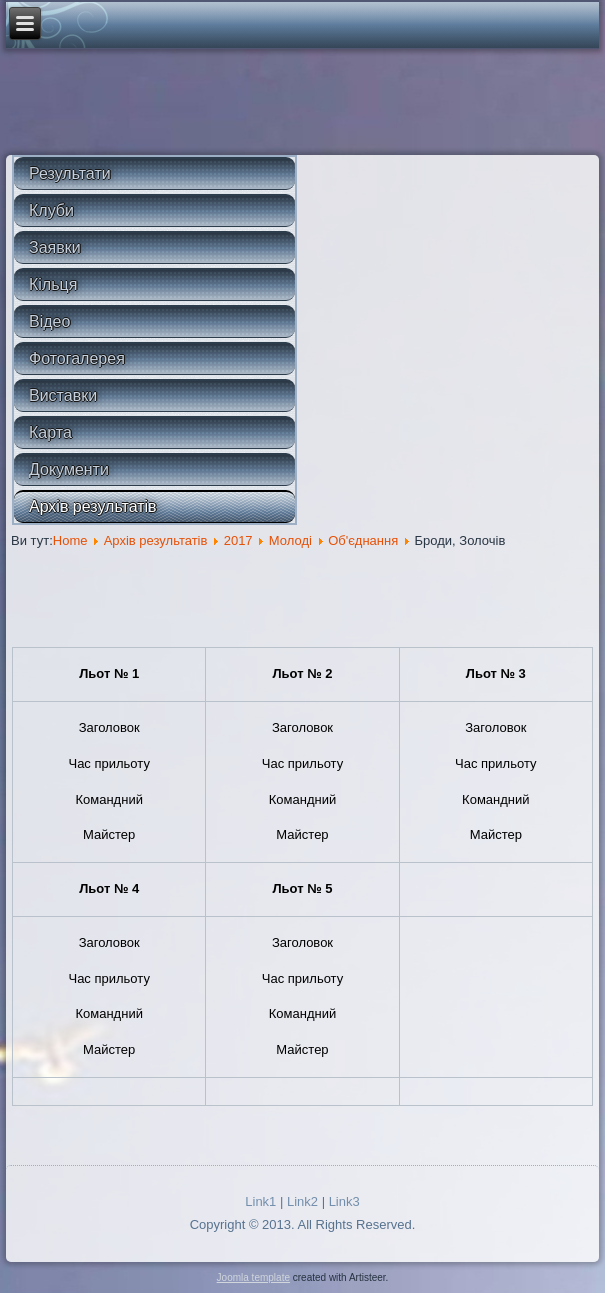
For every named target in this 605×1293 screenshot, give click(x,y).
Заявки (55, 247)
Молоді (290, 540)
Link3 (344, 1201)
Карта (50, 432)
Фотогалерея (77, 358)
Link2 (302, 1201)
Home (70, 540)
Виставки (63, 395)
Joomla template (253, 1277)
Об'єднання (363, 540)
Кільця (53, 284)
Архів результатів (93, 506)
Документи (69, 469)
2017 (238, 540)
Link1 (260, 1201)
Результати (70, 173)
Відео (49, 321)
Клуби (51, 210)
